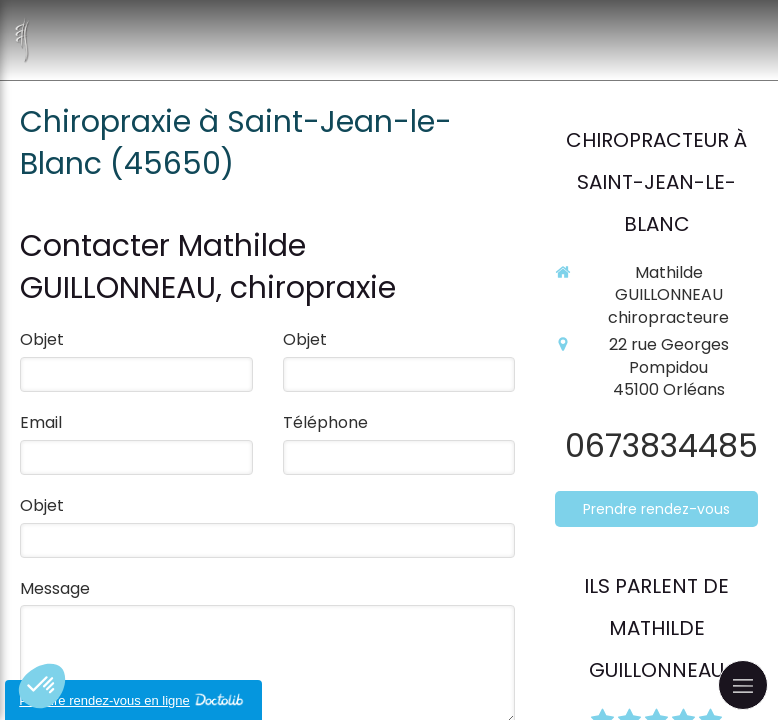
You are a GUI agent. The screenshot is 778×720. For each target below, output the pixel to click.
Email (41, 423)
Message (55, 589)
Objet (42, 340)
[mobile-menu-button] (743, 685)
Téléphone (325, 423)
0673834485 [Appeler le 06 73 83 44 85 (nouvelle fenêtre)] (661, 445)
